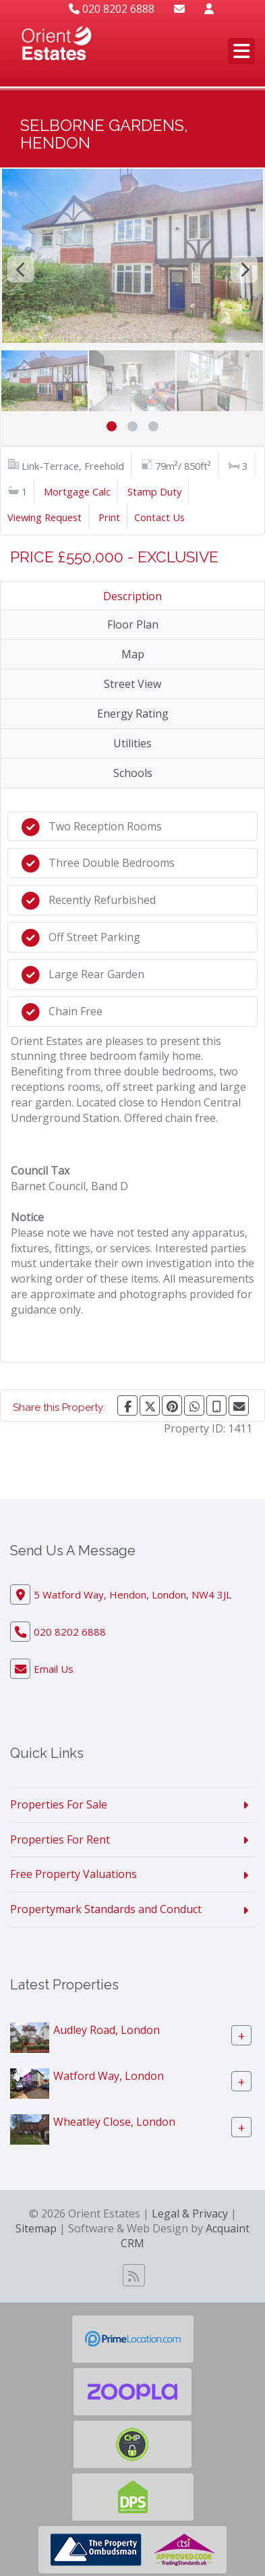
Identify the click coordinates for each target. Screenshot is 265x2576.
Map (132, 654)
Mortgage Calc (77, 491)
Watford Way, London (108, 2075)
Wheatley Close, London (114, 2121)
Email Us (53, 1668)
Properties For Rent (60, 1839)
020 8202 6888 (111, 8)
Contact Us (159, 517)
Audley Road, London (106, 2029)
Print (109, 517)
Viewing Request (44, 517)
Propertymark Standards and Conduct (106, 1909)
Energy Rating (133, 713)
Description (132, 596)
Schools (132, 773)
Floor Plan (132, 624)
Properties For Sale (58, 1804)
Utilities (132, 743)
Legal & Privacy (190, 2213)
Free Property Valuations (73, 1874)
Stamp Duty (154, 491)
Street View (132, 683)
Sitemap (36, 2228)
